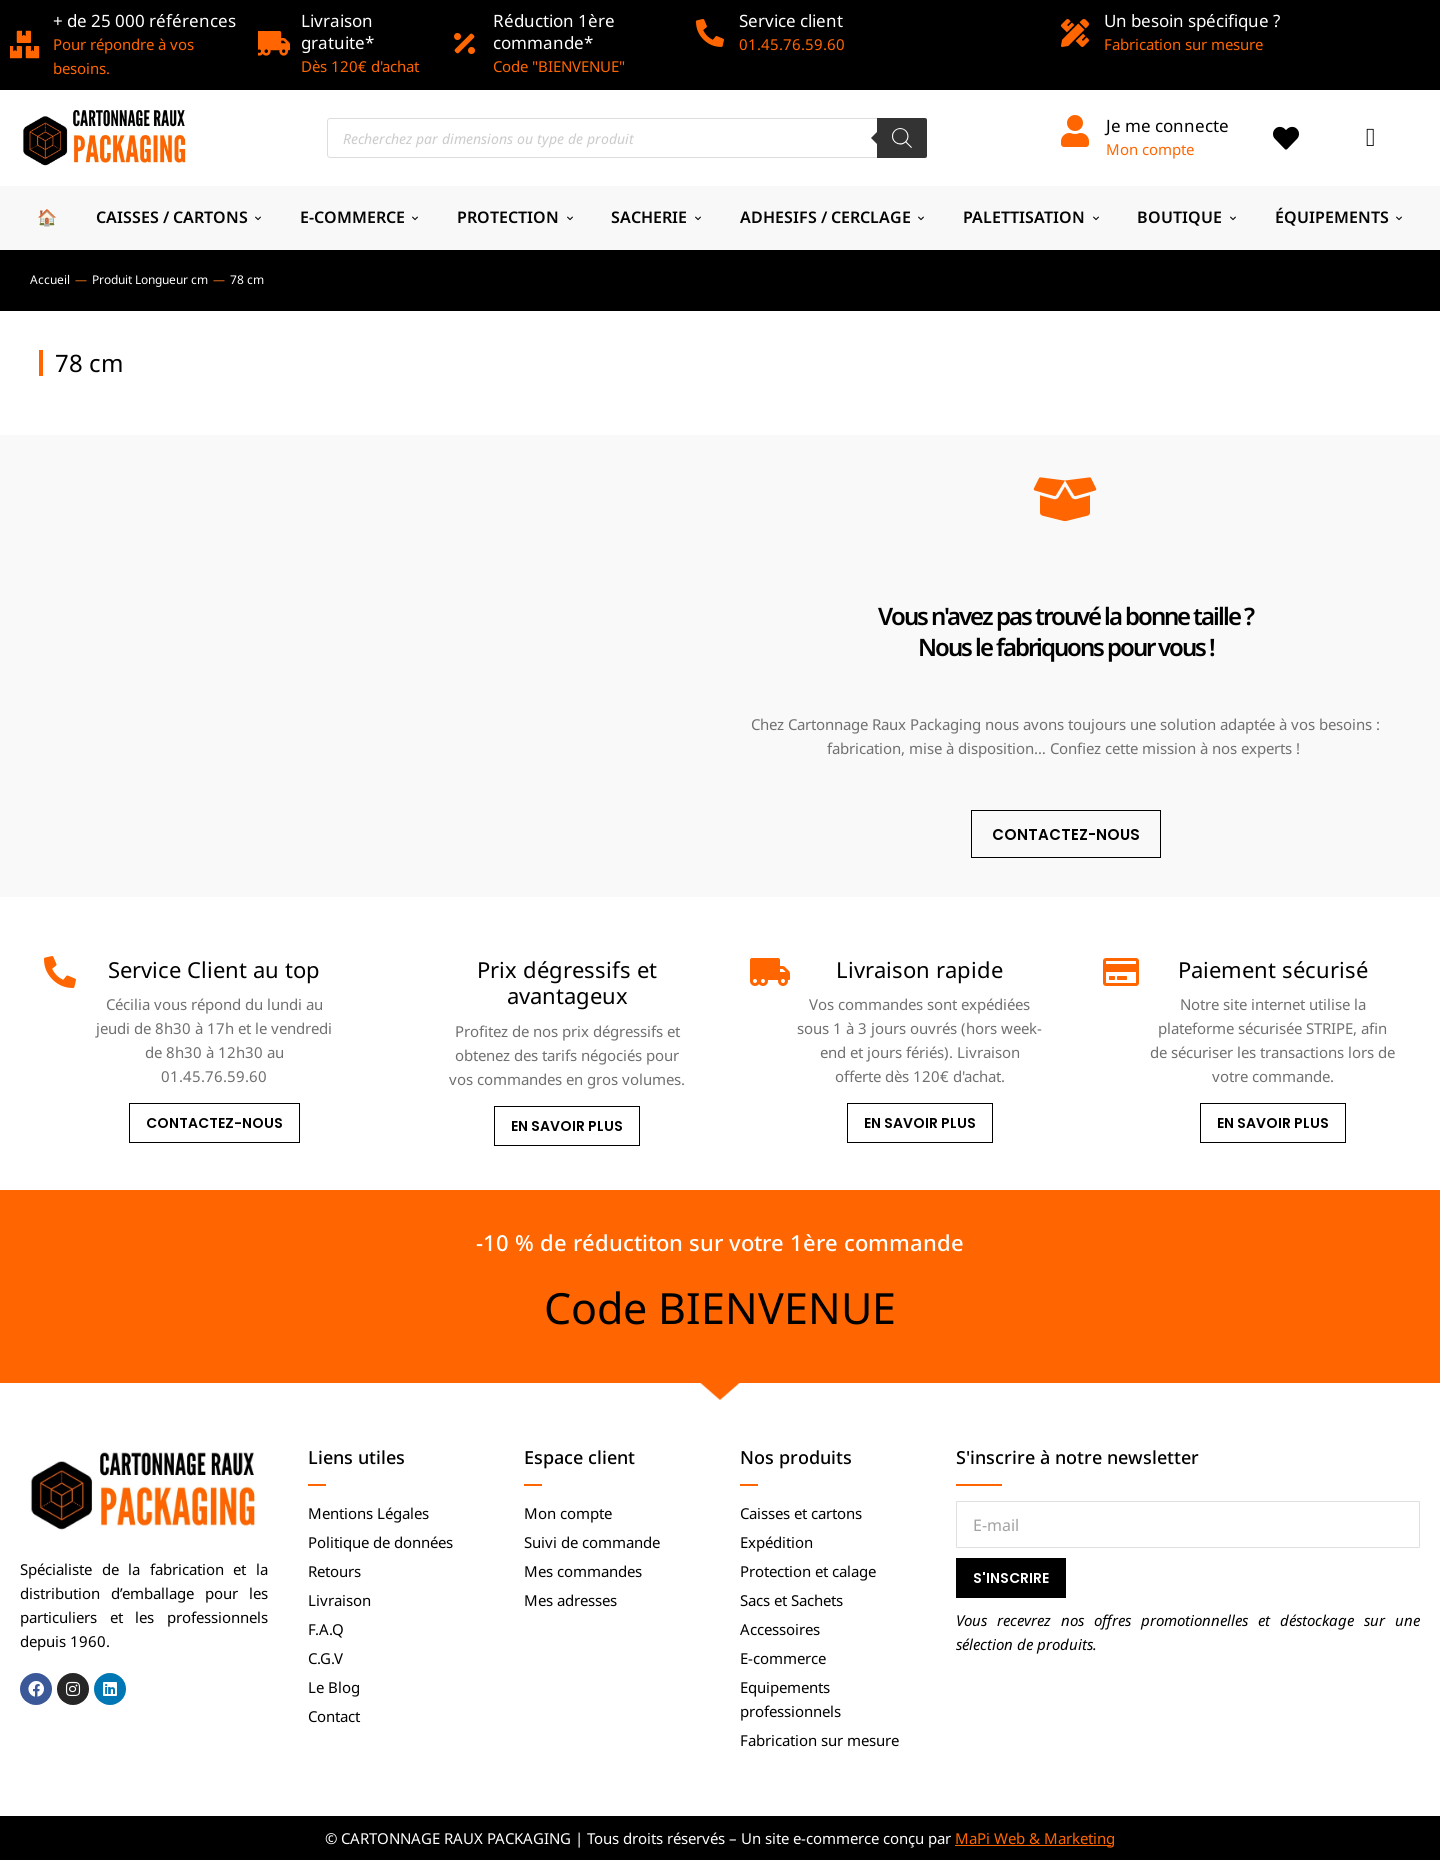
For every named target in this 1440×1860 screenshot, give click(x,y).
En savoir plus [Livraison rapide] (920, 1123)
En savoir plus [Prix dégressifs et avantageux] (567, 1126)
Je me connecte (1167, 125)
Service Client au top (214, 969)
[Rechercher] (902, 138)
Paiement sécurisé (1273, 969)
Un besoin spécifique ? (1192, 20)
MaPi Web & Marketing (1035, 1838)
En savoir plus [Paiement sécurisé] (1273, 1123)
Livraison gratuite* (337, 31)
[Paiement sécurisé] (1119, 972)
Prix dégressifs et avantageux (567, 982)
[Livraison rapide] (766, 972)
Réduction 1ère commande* (554, 31)
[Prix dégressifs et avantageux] (413, 972)
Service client (791, 20)
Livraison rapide (919, 969)
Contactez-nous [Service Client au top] (214, 1123)
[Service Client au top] (60, 972)
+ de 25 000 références (144, 20)
